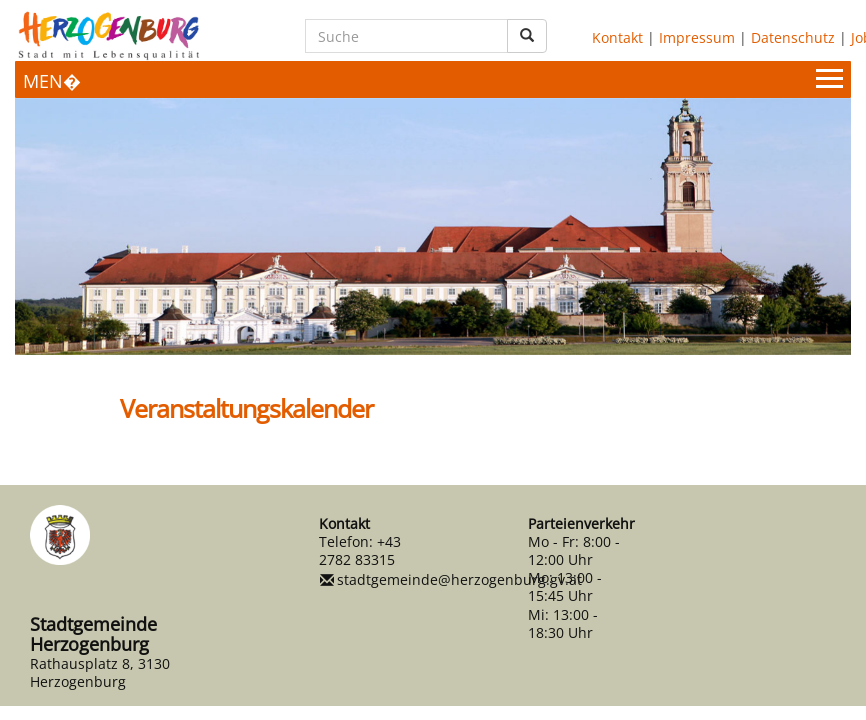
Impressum (697, 37)
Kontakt (617, 37)
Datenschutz (793, 37)
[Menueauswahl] (433, 79)
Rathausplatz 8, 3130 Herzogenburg (100, 672)
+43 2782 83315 (360, 550)
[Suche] (406, 36)
